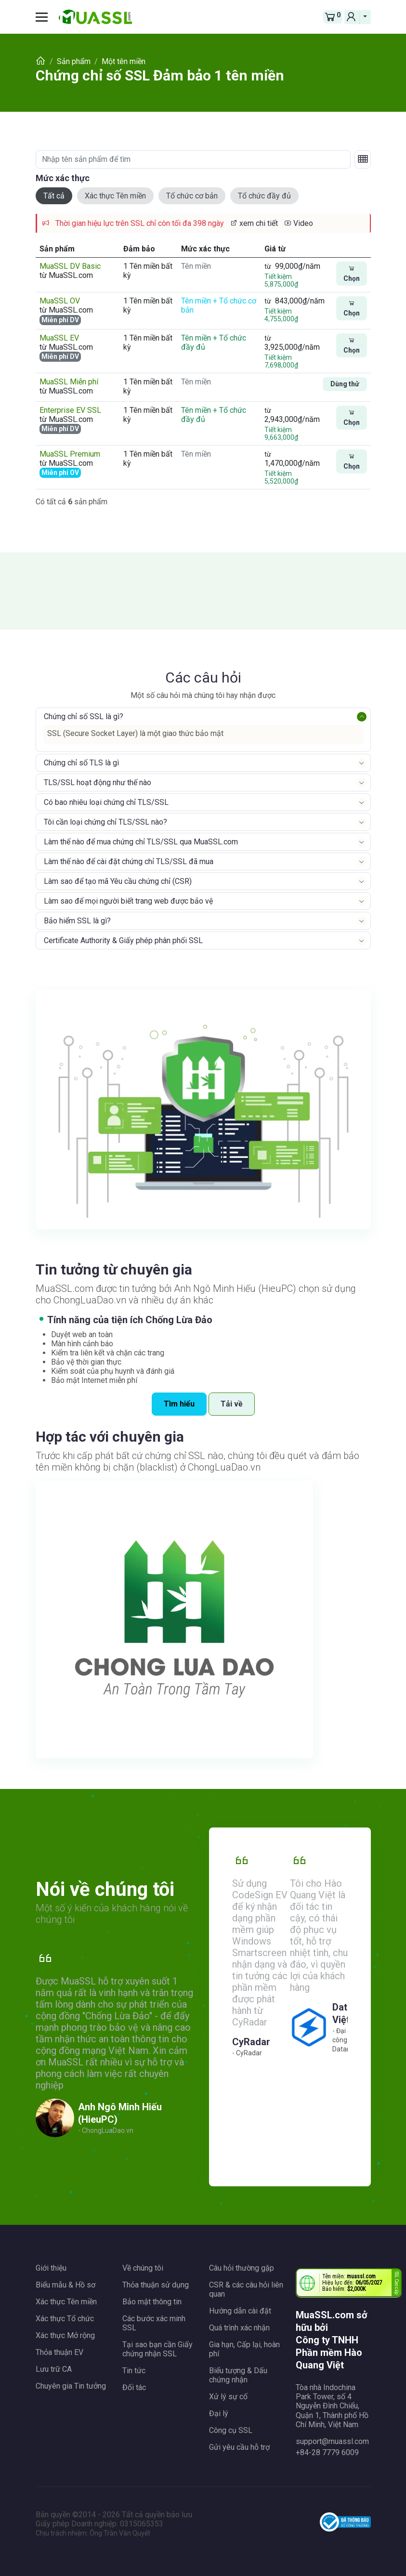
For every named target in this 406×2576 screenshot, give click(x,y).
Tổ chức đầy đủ (264, 195)
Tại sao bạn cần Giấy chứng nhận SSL (157, 2349)
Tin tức (133, 2370)
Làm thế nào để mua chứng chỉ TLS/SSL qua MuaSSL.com (141, 841)
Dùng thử (344, 384)
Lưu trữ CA (54, 2369)
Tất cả (54, 195)
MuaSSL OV (59, 300)
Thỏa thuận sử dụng (155, 2284)
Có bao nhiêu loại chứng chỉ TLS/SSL (106, 802)
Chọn (351, 273)
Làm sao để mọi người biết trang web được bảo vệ (128, 901)
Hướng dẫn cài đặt (240, 2310)
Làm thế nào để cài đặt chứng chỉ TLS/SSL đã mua (128, 861)
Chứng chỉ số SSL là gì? (83, 716)
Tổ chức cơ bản (192, 195)
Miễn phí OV (60, 472)
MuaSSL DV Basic (70, 266)
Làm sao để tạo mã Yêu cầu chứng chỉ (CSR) (118, 881)
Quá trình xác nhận (239, 2327)
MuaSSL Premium (69, 454)
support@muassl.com (332, 2441)
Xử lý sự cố (228, 2396)
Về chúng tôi (142, 2268)
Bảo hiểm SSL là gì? (77, 920)
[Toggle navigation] (45, 16)
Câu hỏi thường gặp (241, 2268)
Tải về (232, 1403)
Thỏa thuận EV (59, 2352)
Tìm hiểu (179, 1403)
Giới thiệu (51, 2268)
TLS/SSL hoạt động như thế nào (97, 782)
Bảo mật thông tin (152, 2301)
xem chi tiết (254, 223)
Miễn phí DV (60, 320)
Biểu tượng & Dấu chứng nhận (238, 2375)
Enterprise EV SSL (70, 410)
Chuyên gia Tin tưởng (71, 2386)
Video (298, 223)
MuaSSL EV (59, 337)
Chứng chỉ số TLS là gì (81, 762)
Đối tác (134, 2387)
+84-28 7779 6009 (327, 2452)
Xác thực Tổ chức (65, 2318)
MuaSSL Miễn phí (68, 381)
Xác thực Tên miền (115, 195)
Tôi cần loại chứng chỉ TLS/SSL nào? (105, 822)
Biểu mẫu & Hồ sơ (65, 2284)
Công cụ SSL (230, 2430)
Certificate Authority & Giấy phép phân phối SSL (123, 940)
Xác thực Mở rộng (65, 2335)
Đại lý (218, 2413)
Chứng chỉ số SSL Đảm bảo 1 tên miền (160, 75)
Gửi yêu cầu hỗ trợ (239, 2447)
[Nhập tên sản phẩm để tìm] (193, 159)
